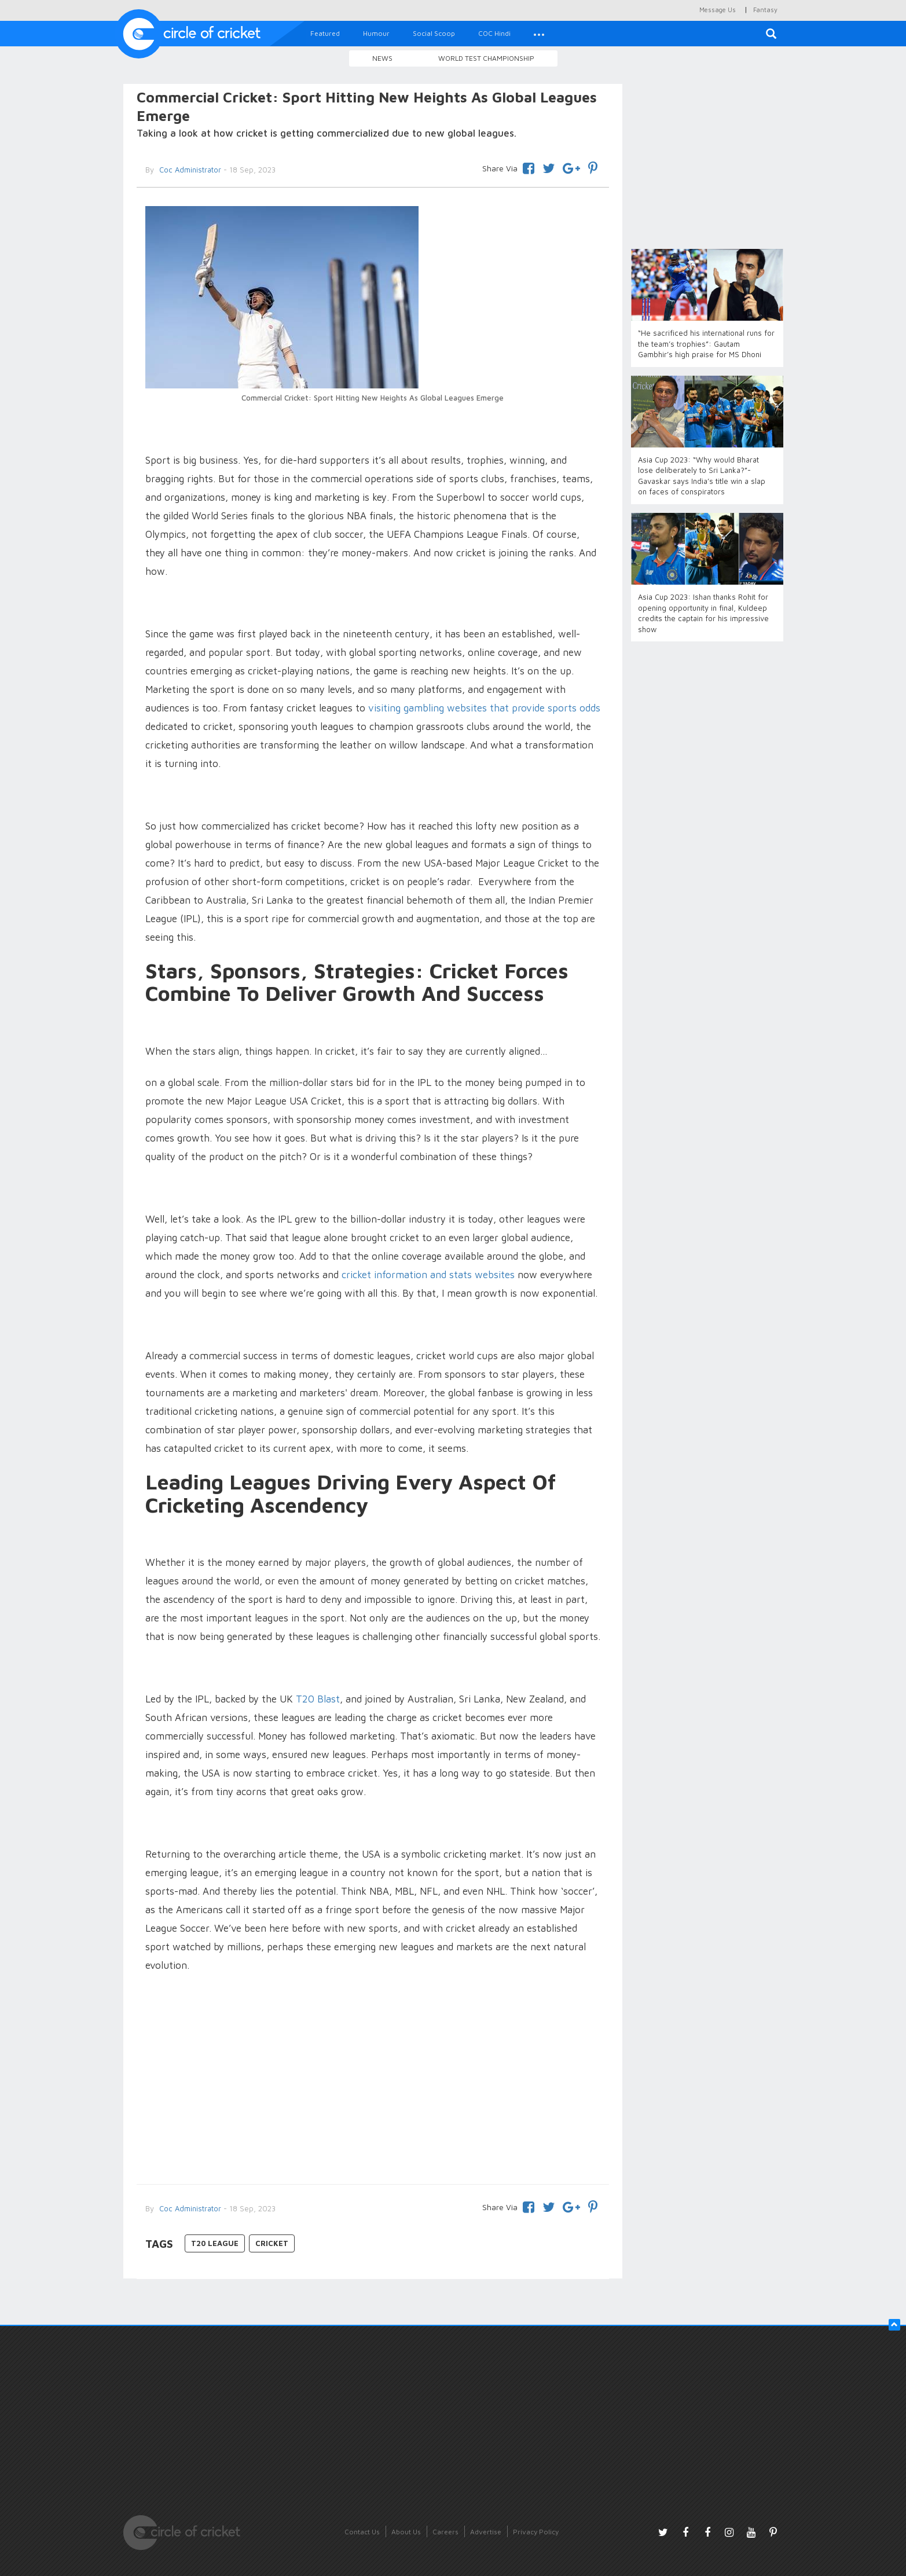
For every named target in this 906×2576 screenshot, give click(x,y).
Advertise (485, 2531)
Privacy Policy (536, 2531)
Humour (376, 33)
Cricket (271, 2243)
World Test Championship (486, 58)
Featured (325, 33)
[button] (539, 33)
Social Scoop (434, 33)
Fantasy (765, 9)
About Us (406, 2531)
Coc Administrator (189, 169)
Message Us (717, 9)
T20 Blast (318, 1699)
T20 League (215, 2243)
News (382, 58)
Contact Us (362, 2531)
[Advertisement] (373, 2080)
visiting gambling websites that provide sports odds (484, 708)
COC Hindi (494, 33)
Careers (445, 2531)
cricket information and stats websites (428, 1274)
